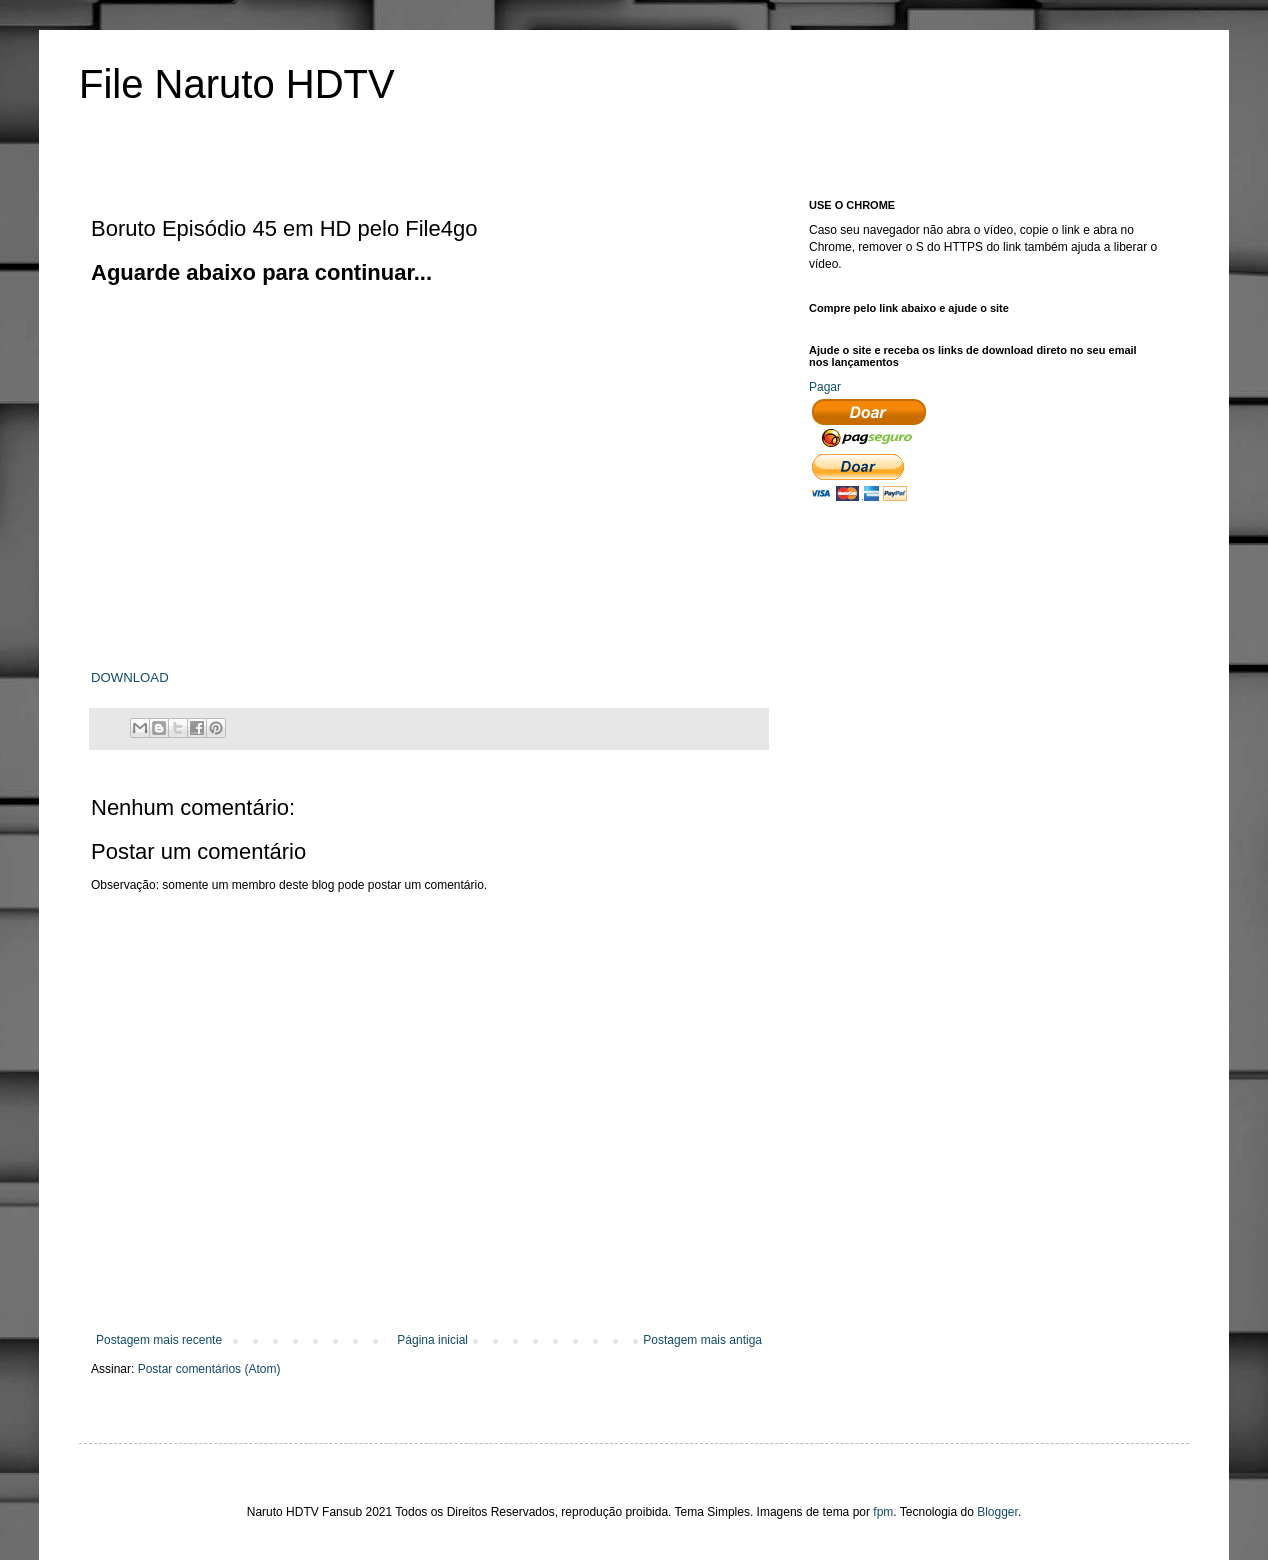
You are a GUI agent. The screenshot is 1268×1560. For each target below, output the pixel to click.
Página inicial (432, 1340)
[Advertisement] (455, 333)
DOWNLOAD (130, 677)
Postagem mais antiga (702, 1340)
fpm (883, 1512)
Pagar (825, 387)
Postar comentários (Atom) (209, 1369)
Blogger (997, 1512)
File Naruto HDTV (237, 84)
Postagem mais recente (159, 1340)
